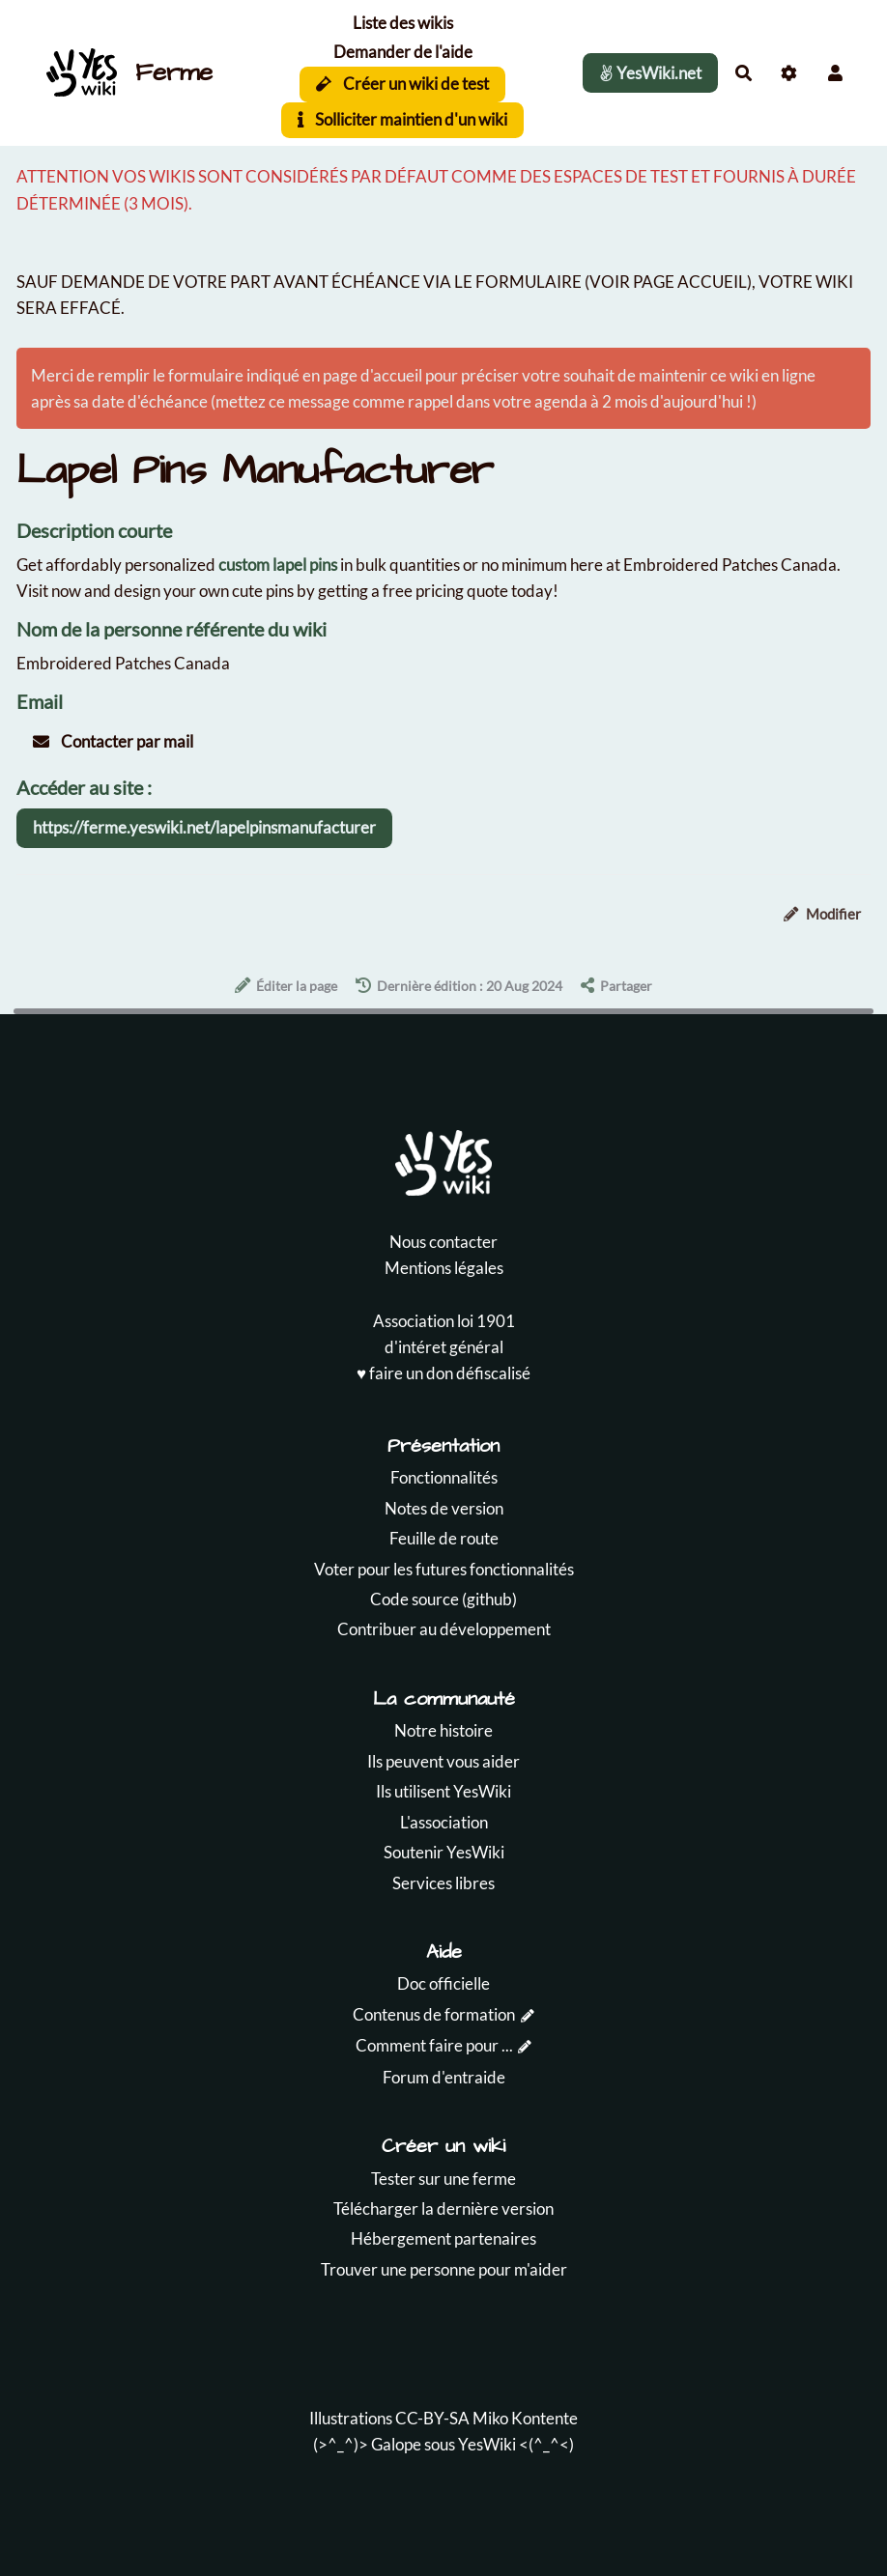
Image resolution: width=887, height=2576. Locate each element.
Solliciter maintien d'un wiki (402, 119)
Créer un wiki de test (402, 83)
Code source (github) (443, 1599)
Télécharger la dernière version (443, 2208)
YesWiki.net (650, 73)
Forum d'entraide (444, 2077)
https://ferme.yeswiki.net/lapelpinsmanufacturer (204, 827)
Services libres (443, 1883)
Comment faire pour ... (434, 2045)
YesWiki (487, 2444)
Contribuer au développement (444, 1629)
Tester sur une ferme (443, 2178)
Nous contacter (443, 1241)
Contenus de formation (434, 2014)
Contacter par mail (113, 741)
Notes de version (444, 1508)
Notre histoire (443, 1730)
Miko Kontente (525, 2418)
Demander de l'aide (402, 52)
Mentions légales (444, 1268)
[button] (835, 73)
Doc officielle (443, 1983)
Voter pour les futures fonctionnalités (444, 1569)
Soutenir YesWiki (444, 1852)
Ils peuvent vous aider (443, 1761)
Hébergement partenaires (443, 2238)
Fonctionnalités (444, 1477)
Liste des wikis (403, 23)
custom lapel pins (277, 564)
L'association (444, 1822)
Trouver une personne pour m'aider (444, 2269)
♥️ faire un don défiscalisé (443, 1373)
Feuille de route (444, 1538)
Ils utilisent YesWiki (443, 1791)
